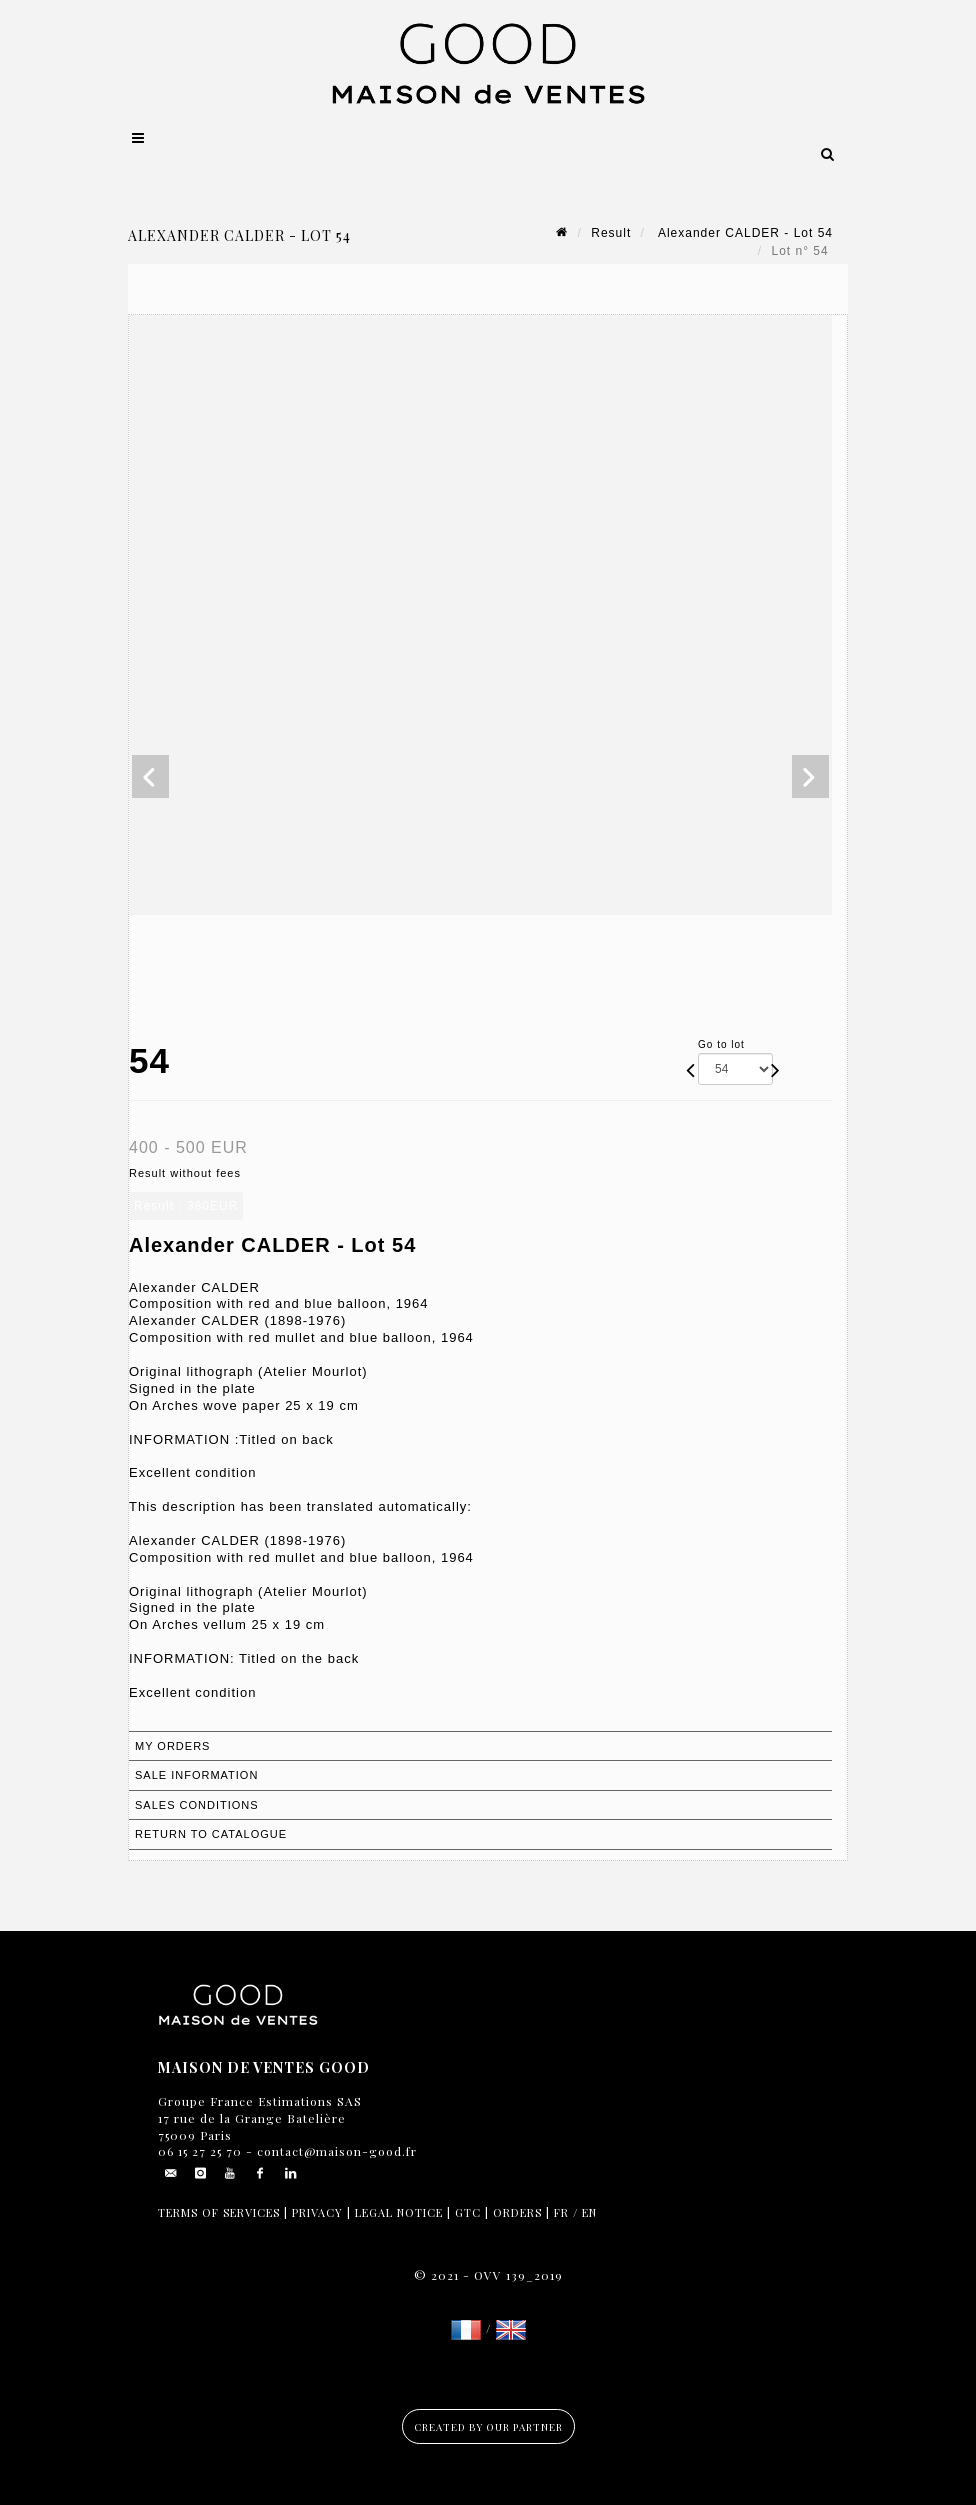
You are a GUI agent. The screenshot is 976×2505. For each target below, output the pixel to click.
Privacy (317, 2212)
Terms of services (219, 2212)
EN (589, 2212)
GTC (468, 2212)
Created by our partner (488, 2427)
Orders (517, 2212)
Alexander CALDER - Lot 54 (743, 233)
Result (611, 233)
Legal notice (399, 2212)
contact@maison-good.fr (335, 2151)
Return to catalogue (211, 1834)
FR (561, 2212)
